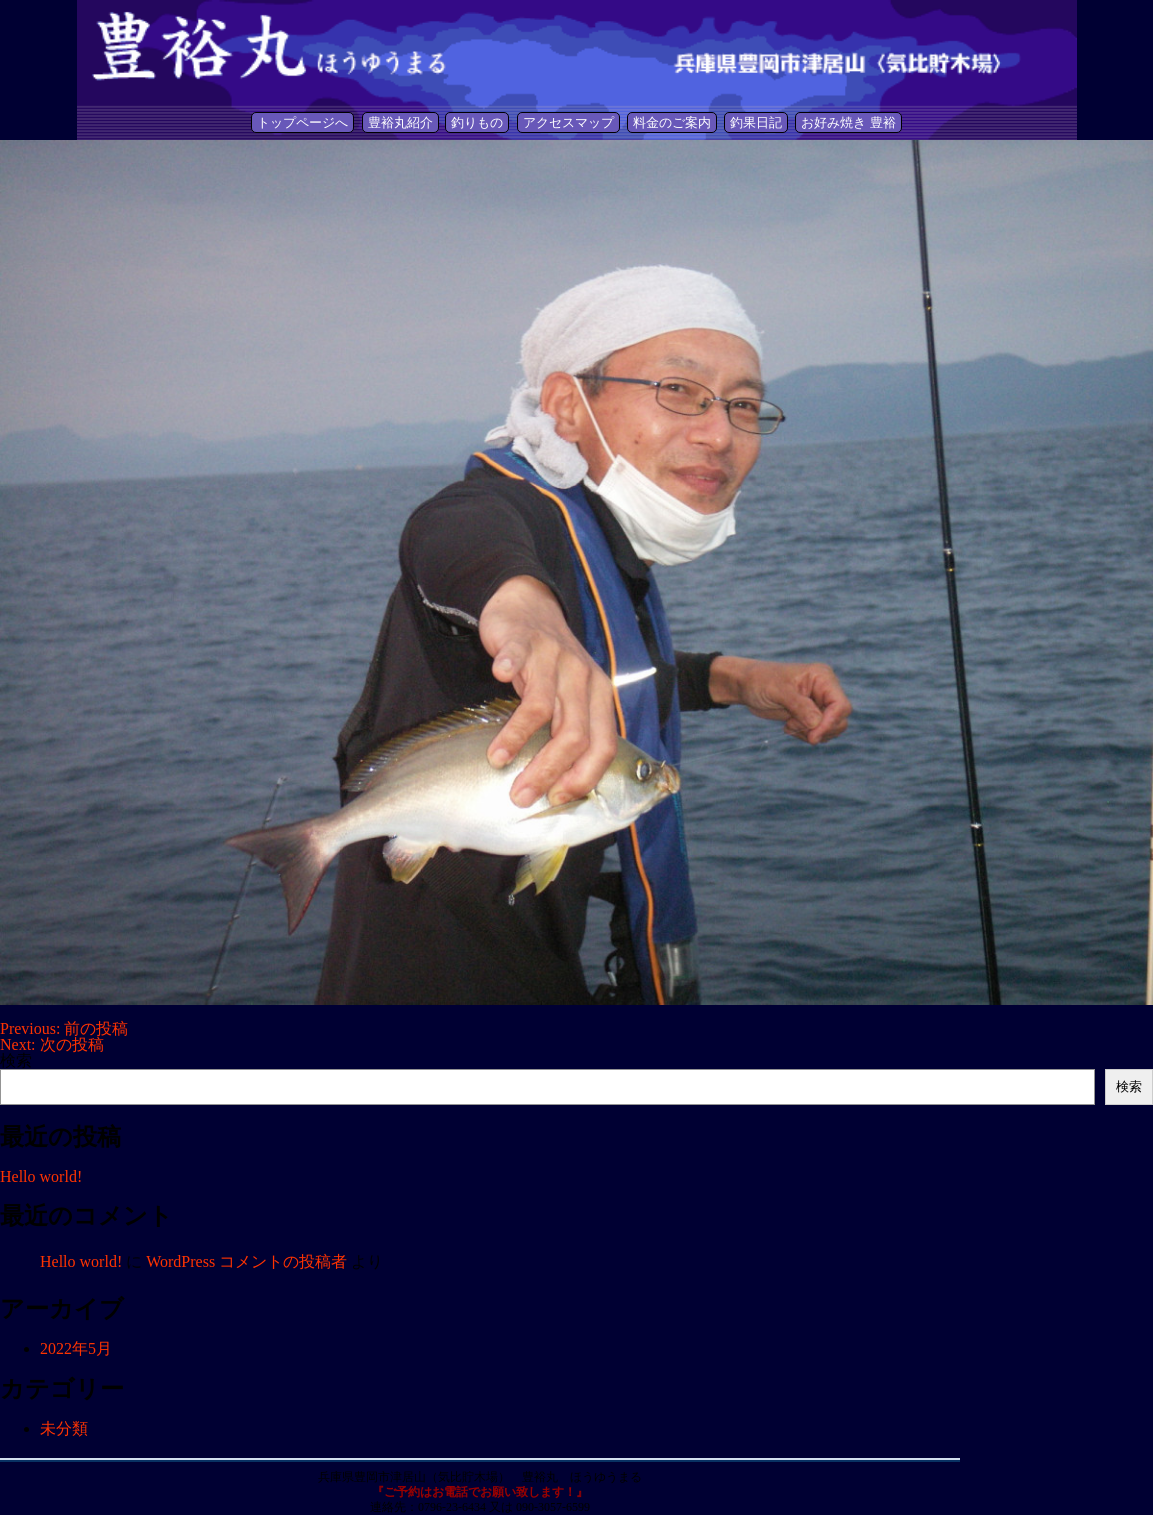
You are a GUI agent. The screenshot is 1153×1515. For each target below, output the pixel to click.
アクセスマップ (568, 122)
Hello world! (41, 1176)
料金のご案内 (672, 122)
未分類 (64, 1428)
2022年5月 (76, 1348)
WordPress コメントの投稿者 (246, 1261)
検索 (16, 1060)
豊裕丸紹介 (400, 122)
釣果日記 (756, 122)
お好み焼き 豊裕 (848, 122)
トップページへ (302, 122)
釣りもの (477, 122)
